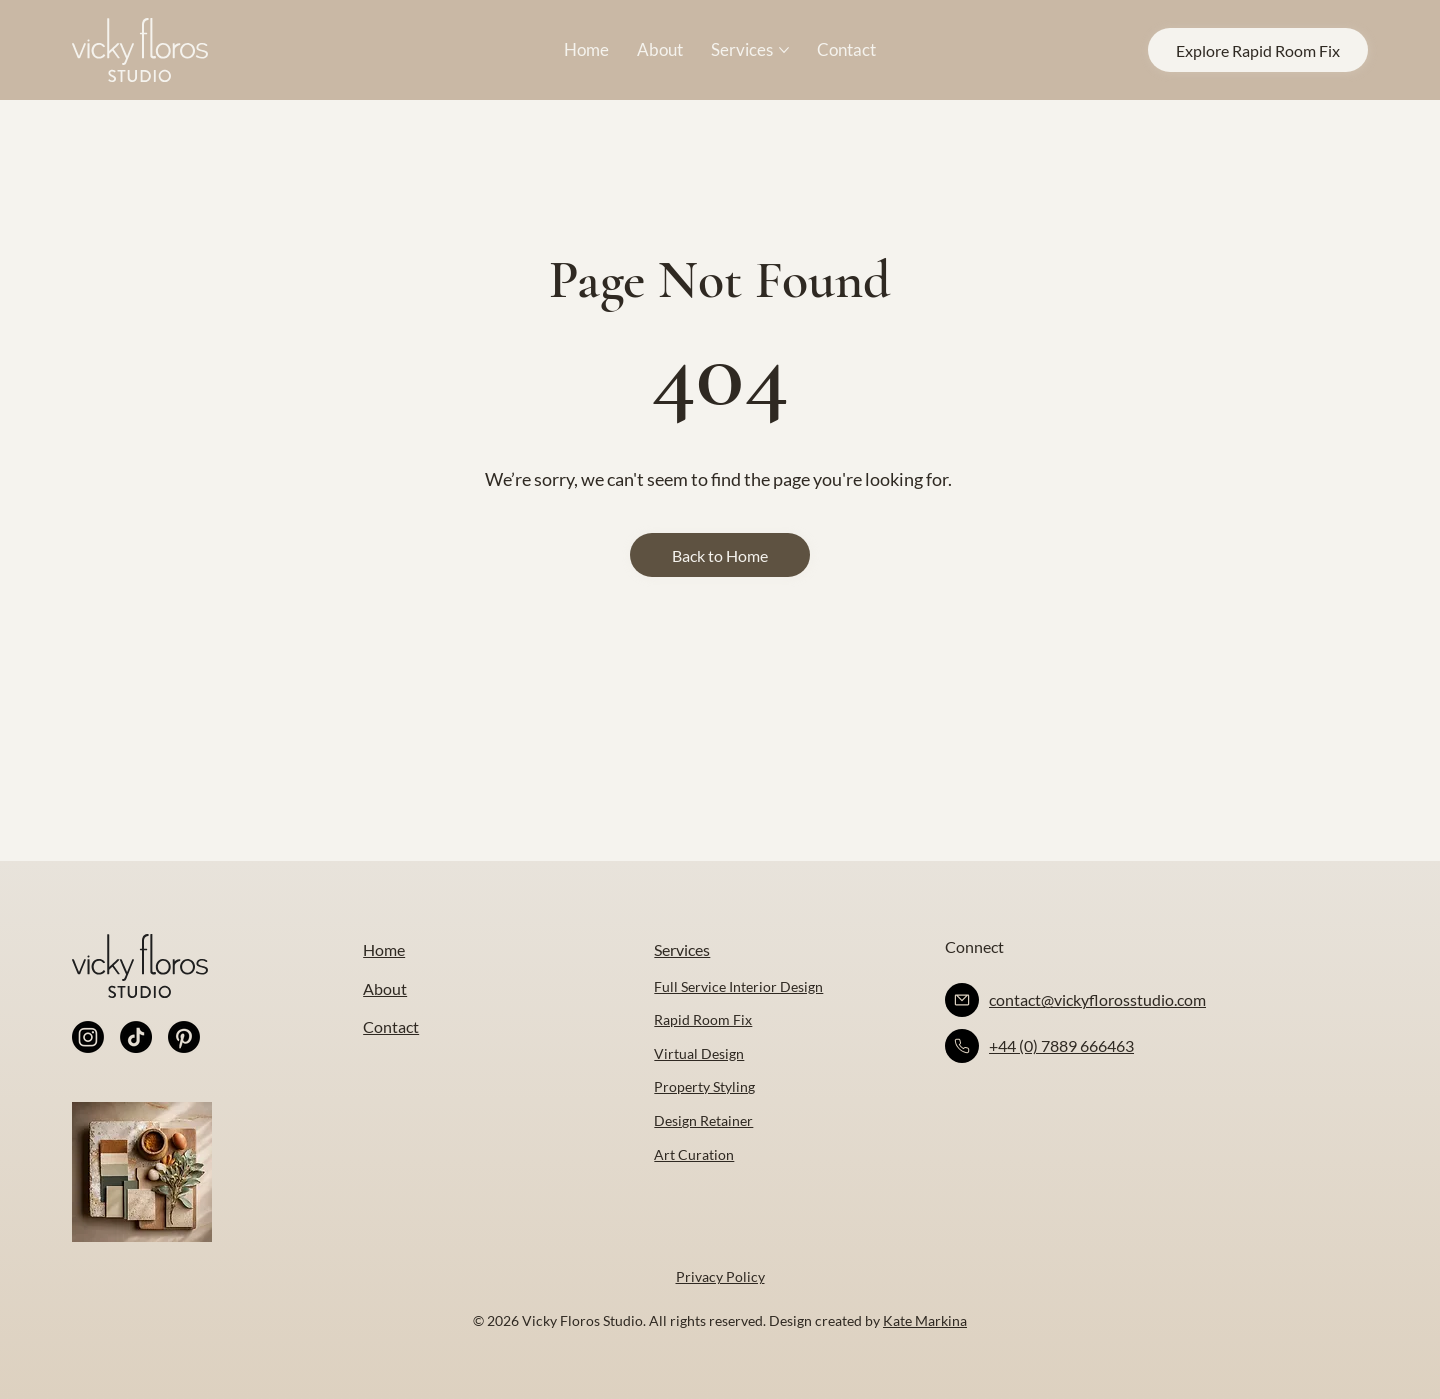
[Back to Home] (720, 555)
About (385, 988)
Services (682, 949)
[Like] (962, 1000)
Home (384, 949)
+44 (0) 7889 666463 (1061, 1045)
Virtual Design (699, 1053)
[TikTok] (136, 1037)
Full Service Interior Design (738, 986)
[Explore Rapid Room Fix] (1258, 50)
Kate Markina (925, 1320)
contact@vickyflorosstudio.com (1097, 999)
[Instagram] (88, 1037)
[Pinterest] (184, 1037)
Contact (391, 1026)
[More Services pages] (784, 50)
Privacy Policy (720, 1276)
